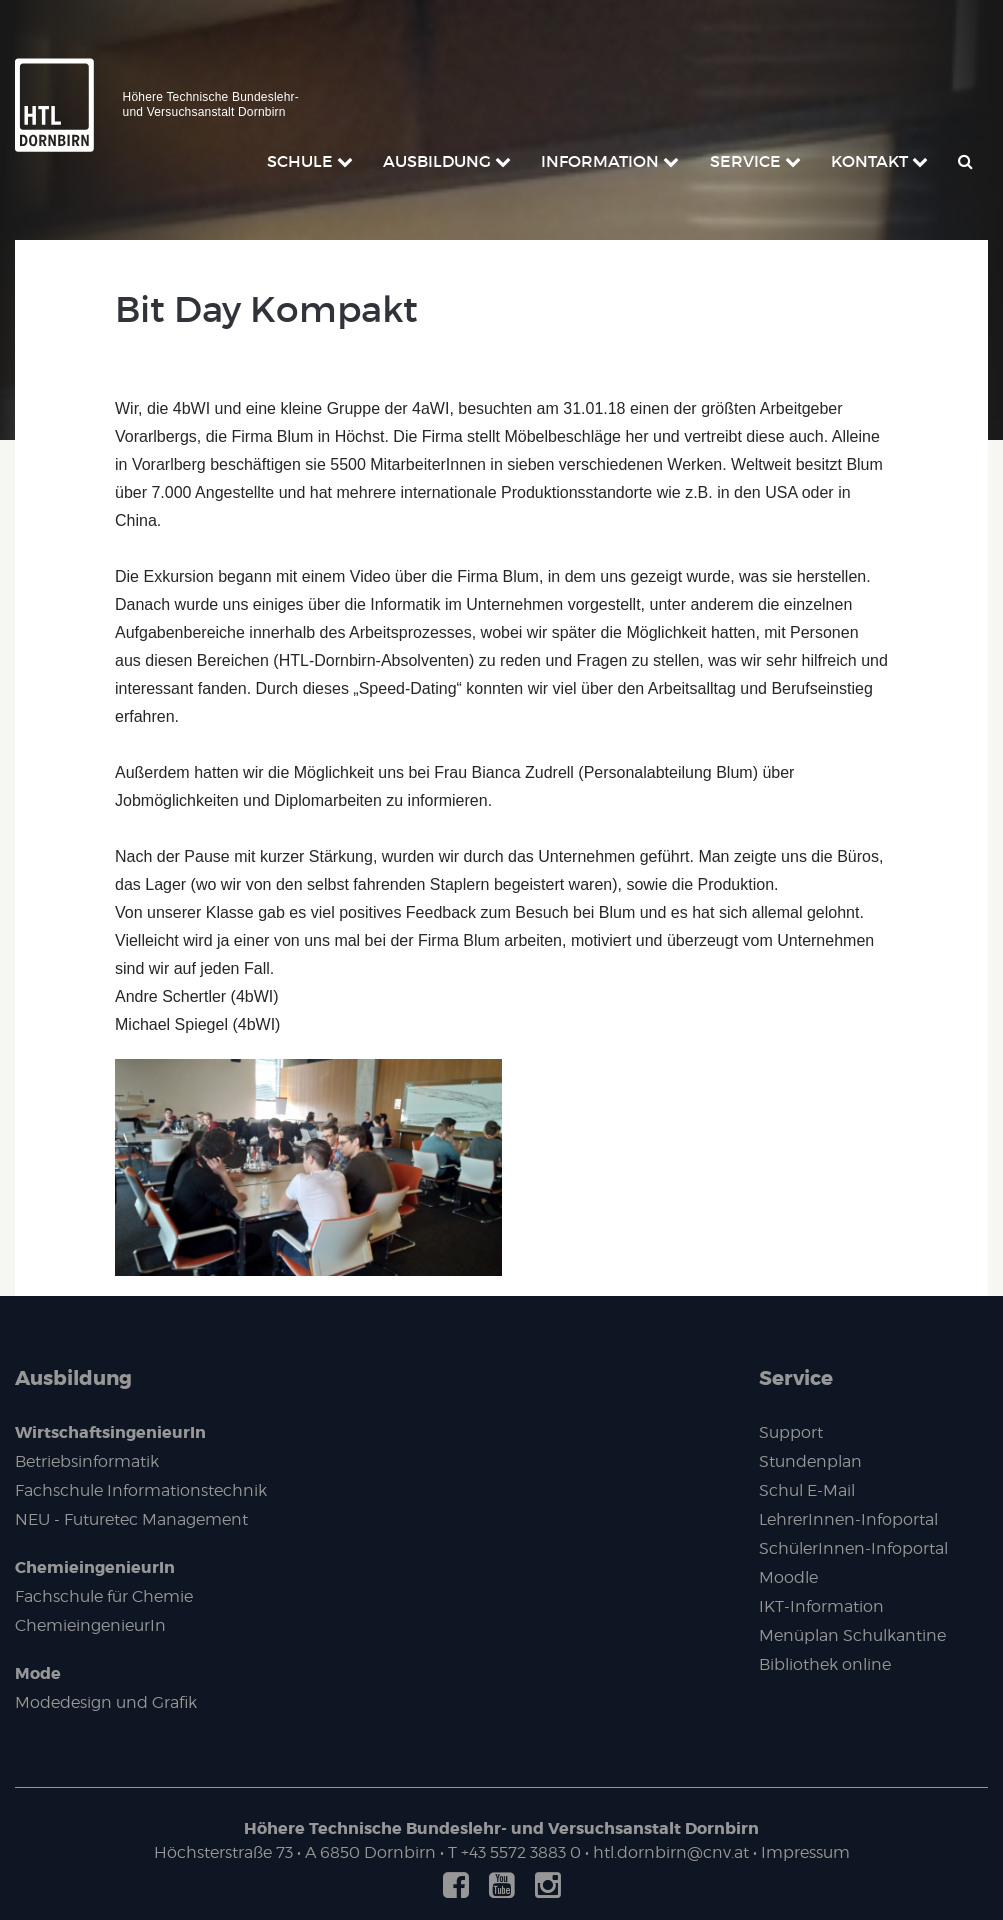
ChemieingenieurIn (95, 1567)
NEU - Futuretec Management (131, 1519)
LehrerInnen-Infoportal (848, 1519)
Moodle (788, 1577)
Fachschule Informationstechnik (141, 1490)
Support (791, 1432)
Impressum (805, 1852)
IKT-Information (821, 1606)
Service (796, 1378)
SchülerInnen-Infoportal (853, 1548)
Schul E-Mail (807, 1490)
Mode (38, 1673)
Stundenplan (810, 1461)
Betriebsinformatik (87, 1461)
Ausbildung (73, 1378)
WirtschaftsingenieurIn (110, 1432)
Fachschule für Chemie (104, 1596)
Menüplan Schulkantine (852, 1635)
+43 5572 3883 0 (521, 1852)
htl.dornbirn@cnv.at (671, 1852)
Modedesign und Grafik (106, 1702)
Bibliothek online (825, 1664)
